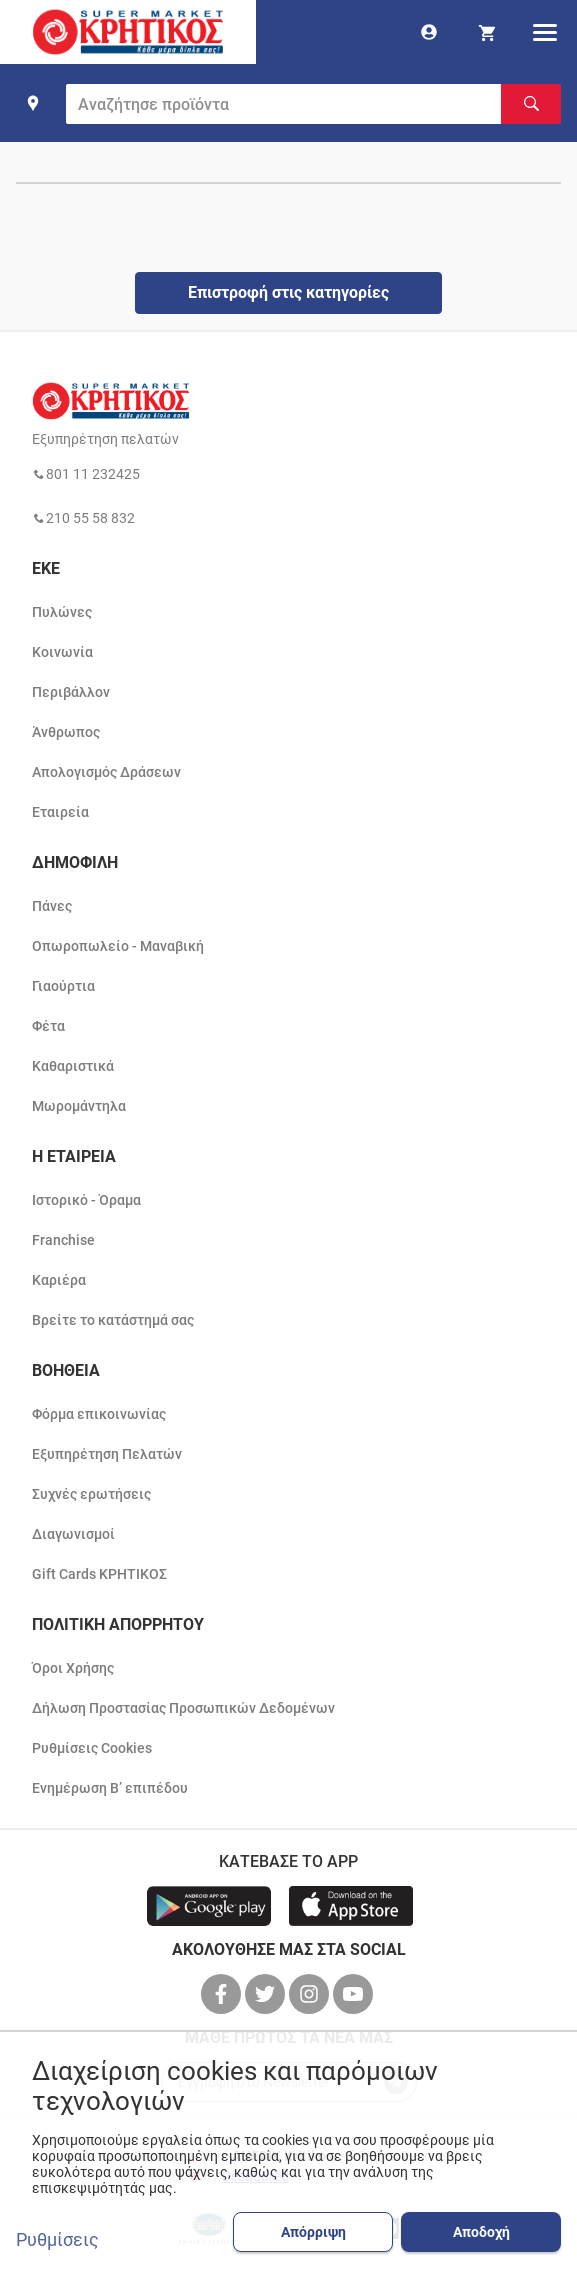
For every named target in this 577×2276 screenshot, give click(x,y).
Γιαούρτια (63, 986)
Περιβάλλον (71, 692)
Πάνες (52, 906)
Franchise (63, 1240)
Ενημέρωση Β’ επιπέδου (110, 1788)
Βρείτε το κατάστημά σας (113, 1320)
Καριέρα (59, 1280)
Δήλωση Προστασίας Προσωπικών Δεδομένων (183, 1708)
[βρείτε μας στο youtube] (355, 1994)
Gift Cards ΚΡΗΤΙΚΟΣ (99, 1574)
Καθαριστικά (73, 1066)
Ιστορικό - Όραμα (86, 1200)
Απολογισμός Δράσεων (106, 772)
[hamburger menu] (545, 32)
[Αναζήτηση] (531, 104)
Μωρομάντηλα (79, 1106)
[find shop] (33, 103)
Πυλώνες (62, 612)
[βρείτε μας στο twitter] (267, 1994)
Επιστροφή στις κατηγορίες (288, 292)
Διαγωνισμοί (73, 1534)
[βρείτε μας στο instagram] (311, 1994)
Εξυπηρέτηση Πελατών (107, 1454)
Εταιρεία (60, 812)
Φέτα (48, 1026)
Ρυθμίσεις (57, 2240)
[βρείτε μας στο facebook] (223, 1994)
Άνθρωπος (66, 732)
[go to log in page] (429, 32)
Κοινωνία (62, 652)
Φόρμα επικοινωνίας (99, 1414)
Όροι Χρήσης (73, 1668)
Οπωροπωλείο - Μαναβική (118, 946)
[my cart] (487, 32)
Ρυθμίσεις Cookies (92, 1748)
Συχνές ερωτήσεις (91, 1494)
